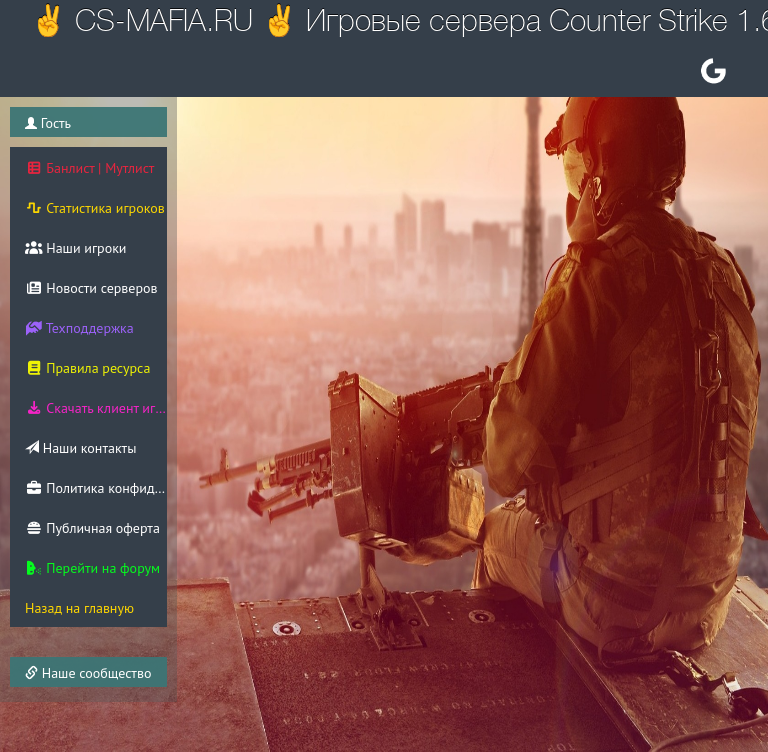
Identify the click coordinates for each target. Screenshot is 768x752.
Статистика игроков (95, 208)
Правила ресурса (87, 368)
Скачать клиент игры (96, 408)
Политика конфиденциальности (96, 488)
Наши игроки (76, 248)
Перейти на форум (92, 568)
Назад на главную (79, 608)
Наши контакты (80, 448)
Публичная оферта (92, 528)
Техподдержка (79, 328)
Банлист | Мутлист (89, 168)
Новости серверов (91, 288)
